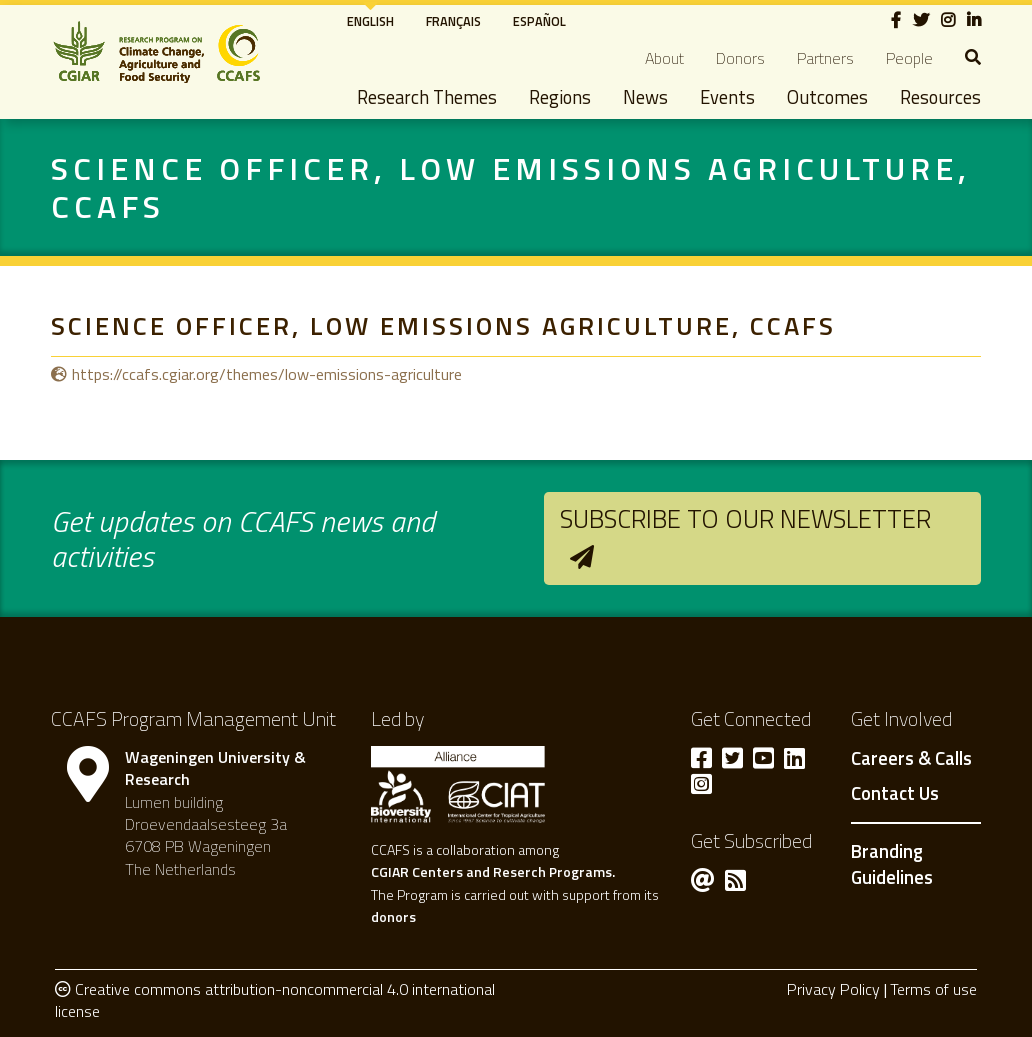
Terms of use (933, 989)
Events (727, 97)
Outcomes (827, 97)
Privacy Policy (833, 989)
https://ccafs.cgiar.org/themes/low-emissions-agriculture (267, 374)
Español (539, 21)
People (909, 58)
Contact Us (895, 794)
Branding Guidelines (892, 864)
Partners (825, 58)
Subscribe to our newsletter (745, 518)
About (664, 58)
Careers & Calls (911, 759)
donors (393, 916)
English (370, 21)
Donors (740, 58)
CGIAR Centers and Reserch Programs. (493, 871)
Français (453, 21)
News (645, 97)
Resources (940, 97)
